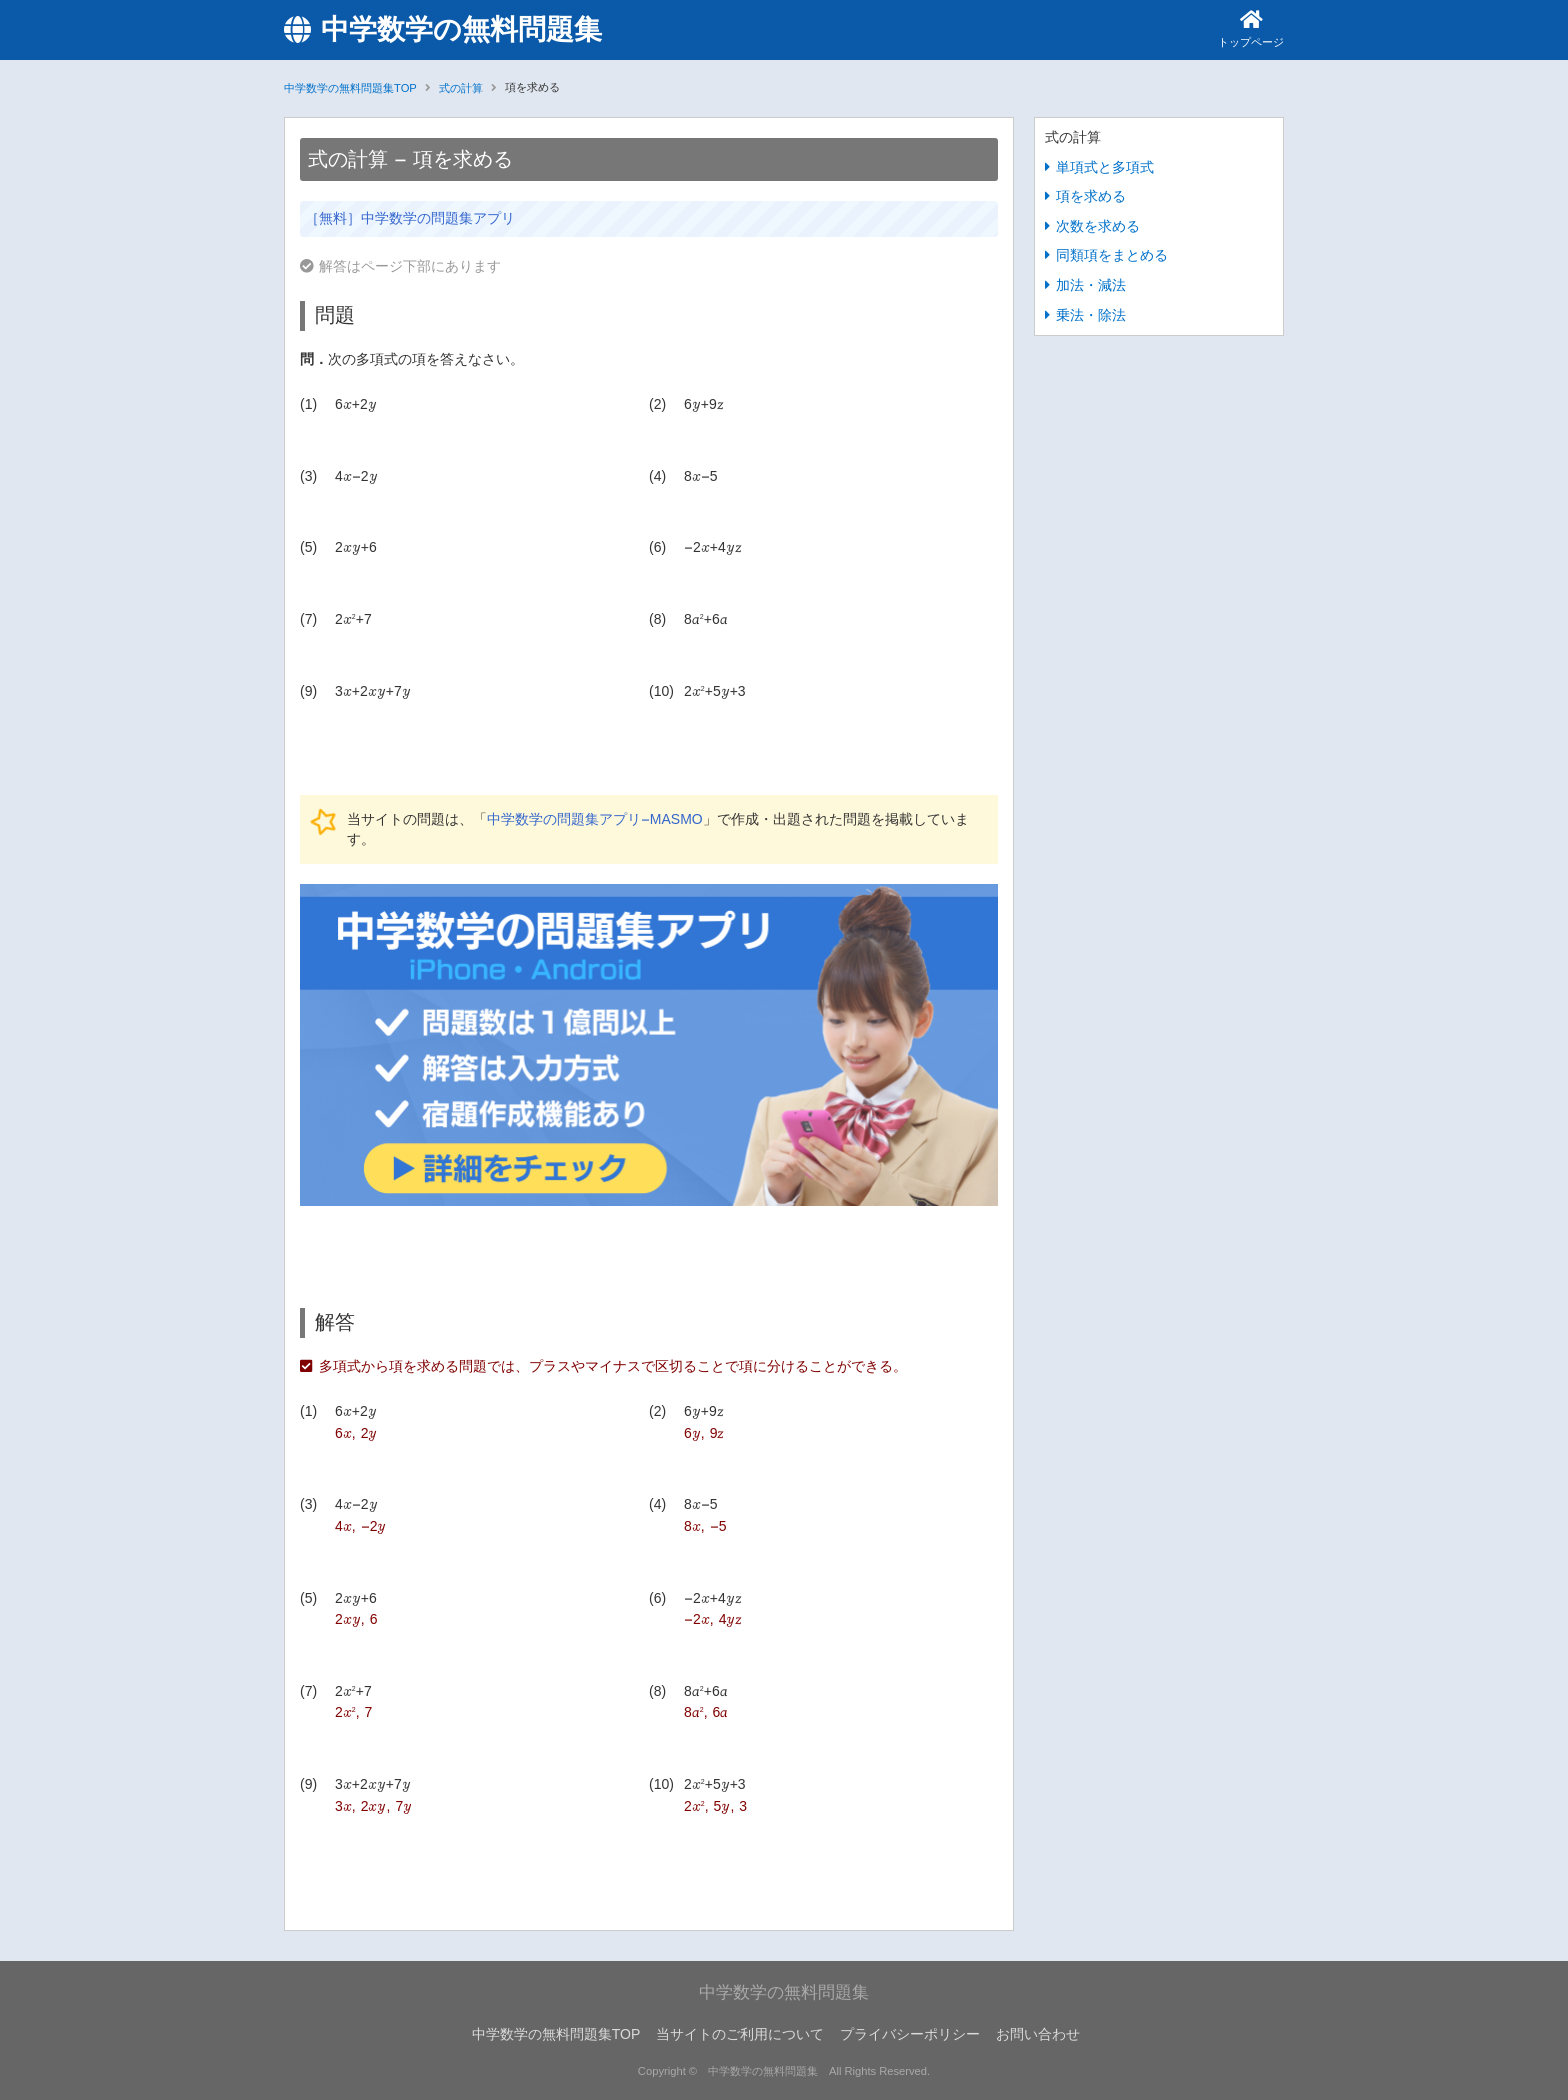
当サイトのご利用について (740, 2034)
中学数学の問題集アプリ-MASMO (595, 819)
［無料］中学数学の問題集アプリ (410, 218)
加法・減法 (1091, 285)
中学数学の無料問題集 (443, 30)
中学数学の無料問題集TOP (350, 88)
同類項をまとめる (1112, 255)
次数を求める (1098, 225)
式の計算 (461, 88)
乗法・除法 (1091, 314)
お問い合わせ (1038, 2034)
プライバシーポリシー (910, 2034)
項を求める (1091, 196)
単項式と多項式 (1105, 166)
